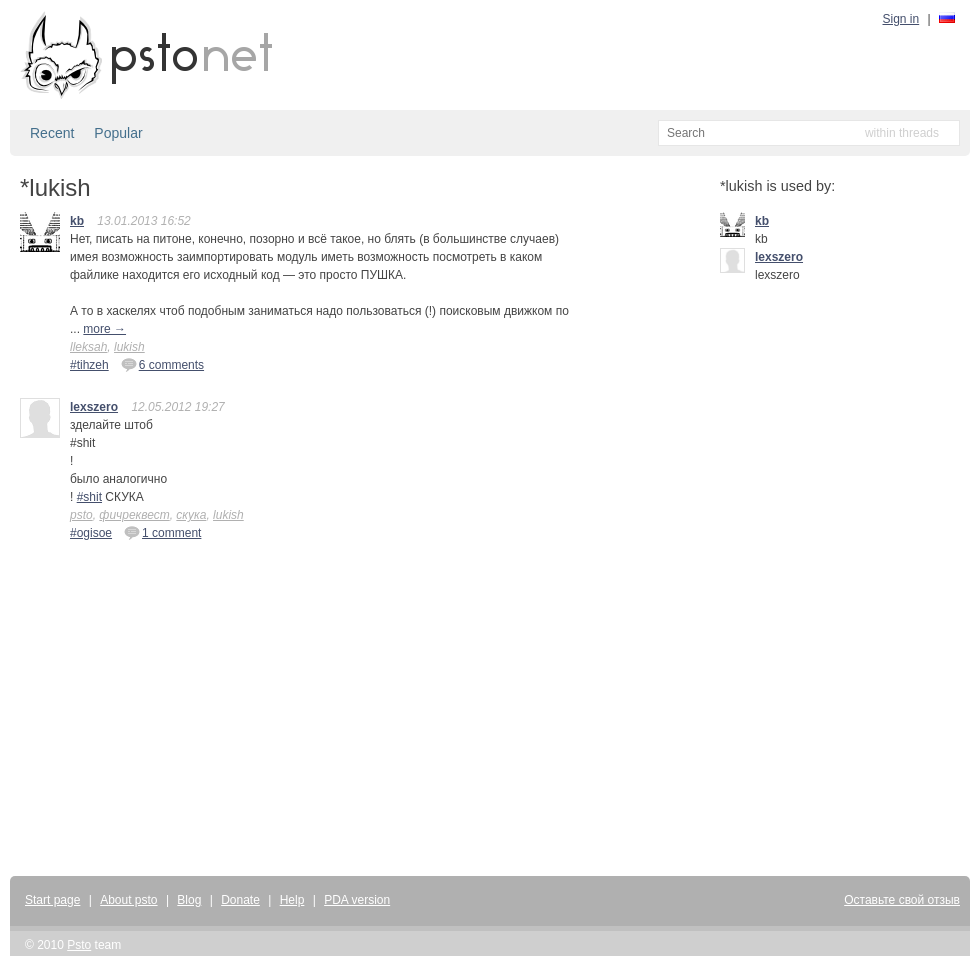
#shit (89, 497)
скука (191, 515)
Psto (79, 945)
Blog (189, 900)
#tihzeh (89, 365)
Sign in (901, 19)
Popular (118, 133)
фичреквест (134, 515)
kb (77, 221)
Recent (52, 133)
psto (81, 515)
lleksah (88, 347)
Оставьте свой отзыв (902, 900)
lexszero (94, 407)
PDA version (357, 900)
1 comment (162, 532)
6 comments (162, 364)
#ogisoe (91, 533)
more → (104, 329)
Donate (240, 900)
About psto (128, 900)
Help (292, 900)
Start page (52, 900)
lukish (129, 347)
